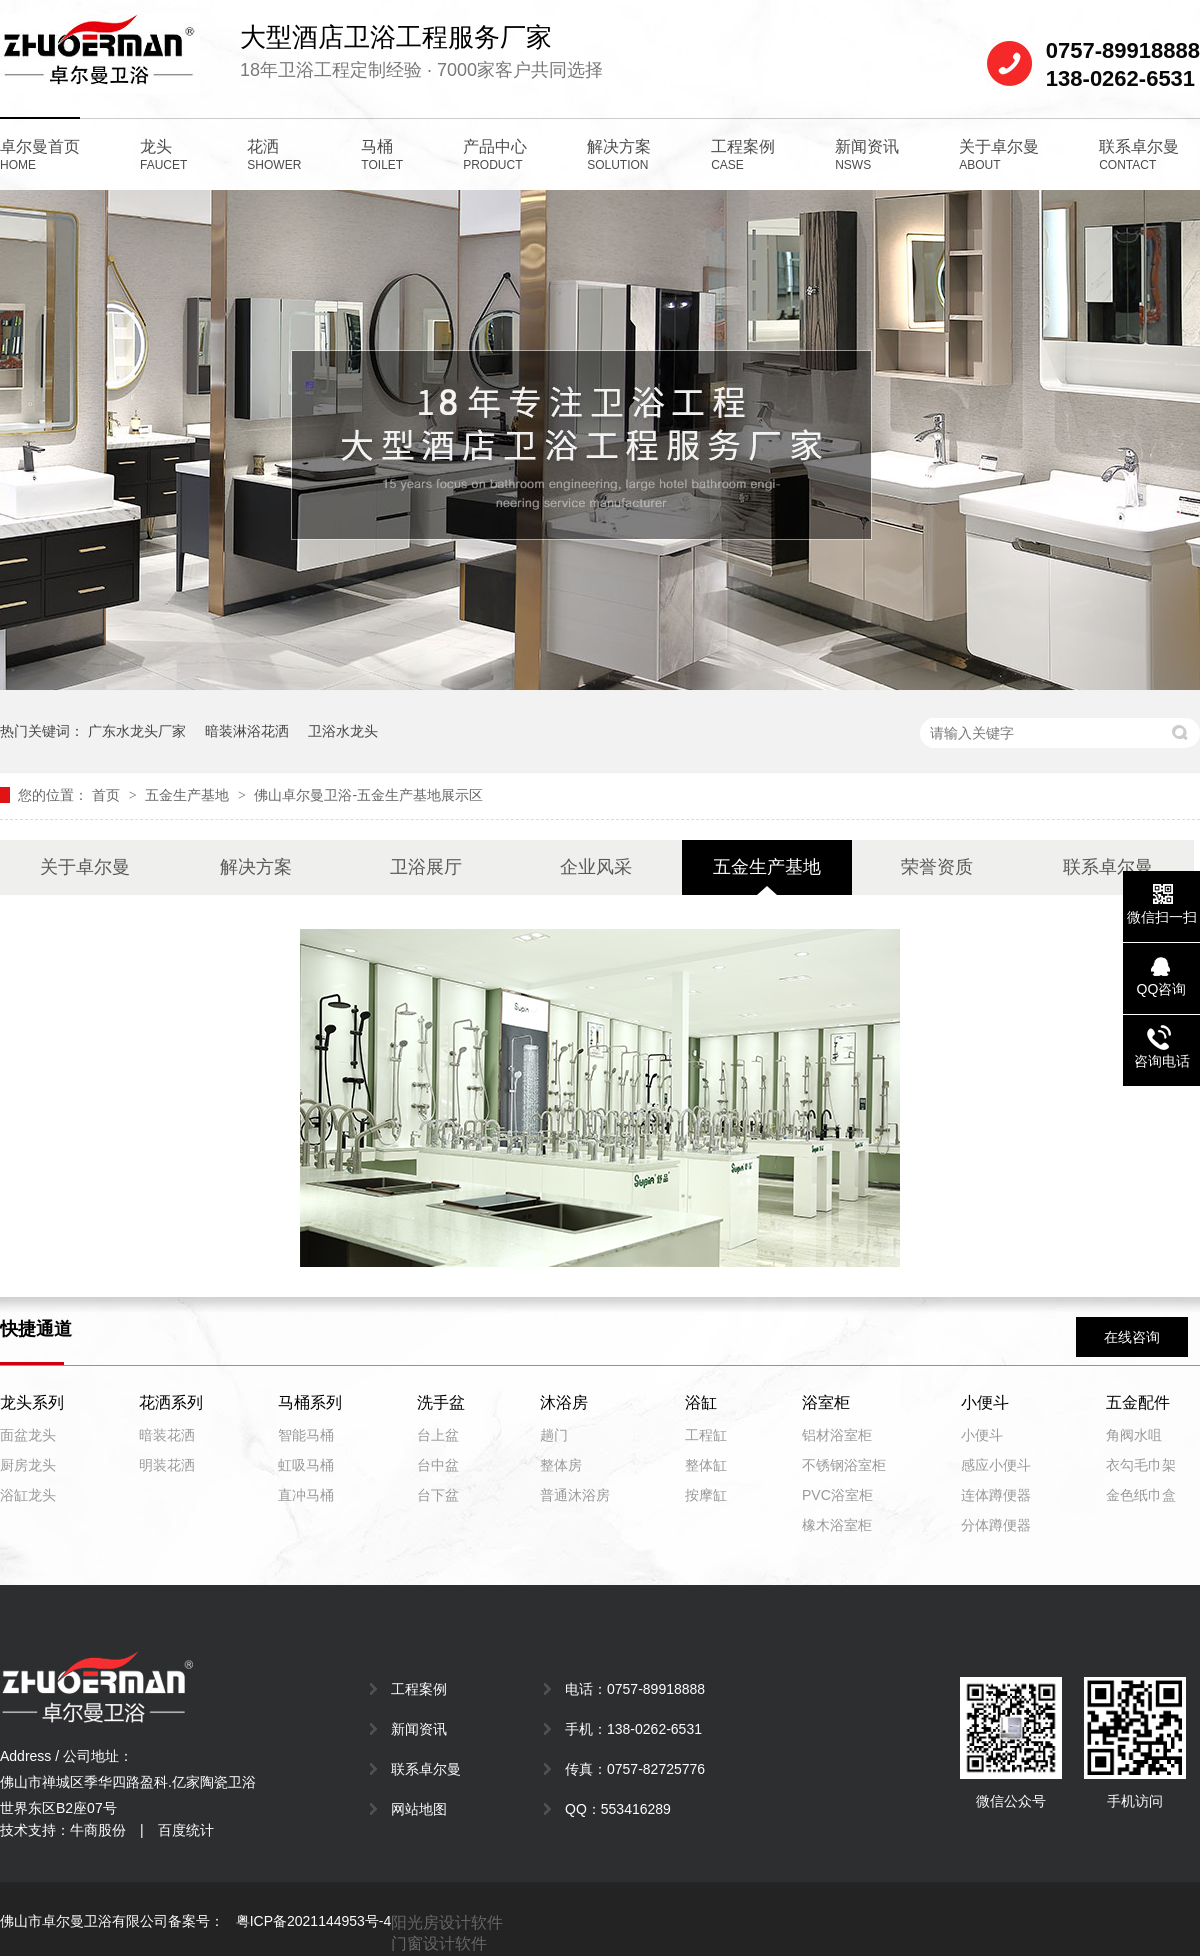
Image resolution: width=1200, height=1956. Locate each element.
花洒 (274, 155)
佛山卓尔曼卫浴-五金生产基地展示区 (368, 795)
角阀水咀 (1134, 1435)
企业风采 (596, 867)
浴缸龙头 (28, 1495)
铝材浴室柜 (837, 1435)
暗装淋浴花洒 (247, 731)
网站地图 (419, 1809)
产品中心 (495, 155)
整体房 (561, 1465)
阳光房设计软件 (447, 1922)
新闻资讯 (867, 155)
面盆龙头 (28, 1435)
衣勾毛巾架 (1141, 1465)
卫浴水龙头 (343, 731)
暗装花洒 (167, 1435)
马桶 (382, 155)
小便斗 (985, 1402)
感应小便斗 (996, 1465)
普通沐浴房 (575, 1495)
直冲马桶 (306, 1495)
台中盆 (438, 1465)
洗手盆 (441, 1402)
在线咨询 (1132, 1337)
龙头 (163, 155)
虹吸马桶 (306, 1465)
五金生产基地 (189, 795)
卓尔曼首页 (40, 155)
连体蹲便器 (996, 1495)
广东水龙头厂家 (137, 731)
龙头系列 (32, 1402)
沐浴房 (564, 1402)
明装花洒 (167, 1465)
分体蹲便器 (996, 1525)
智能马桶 (306, 1435)
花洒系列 (171, 1402)
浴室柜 (826, 1402)
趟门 (554, 1435)
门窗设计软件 (439, 1943)
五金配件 (1138, 1402)
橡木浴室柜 (837, 1525)
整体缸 (706, 1465)
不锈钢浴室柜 (844, 1465)
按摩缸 (706, 1495)
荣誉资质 (937, 867)
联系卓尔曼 (1139, 155)
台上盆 (438, 1435)
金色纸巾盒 (1141, 1495)
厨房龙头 (28, 1465)
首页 (108, 795)
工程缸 (706, 1435)
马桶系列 (310, 1402)
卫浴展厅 (426, 867)
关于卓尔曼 (999, 155)
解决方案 (619, 155)
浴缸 (701, 1402)
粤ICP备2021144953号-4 (314, 1921)
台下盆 (438, 1495)
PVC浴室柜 (837, 1495)
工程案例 (743, 155)
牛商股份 (98, 1830)
